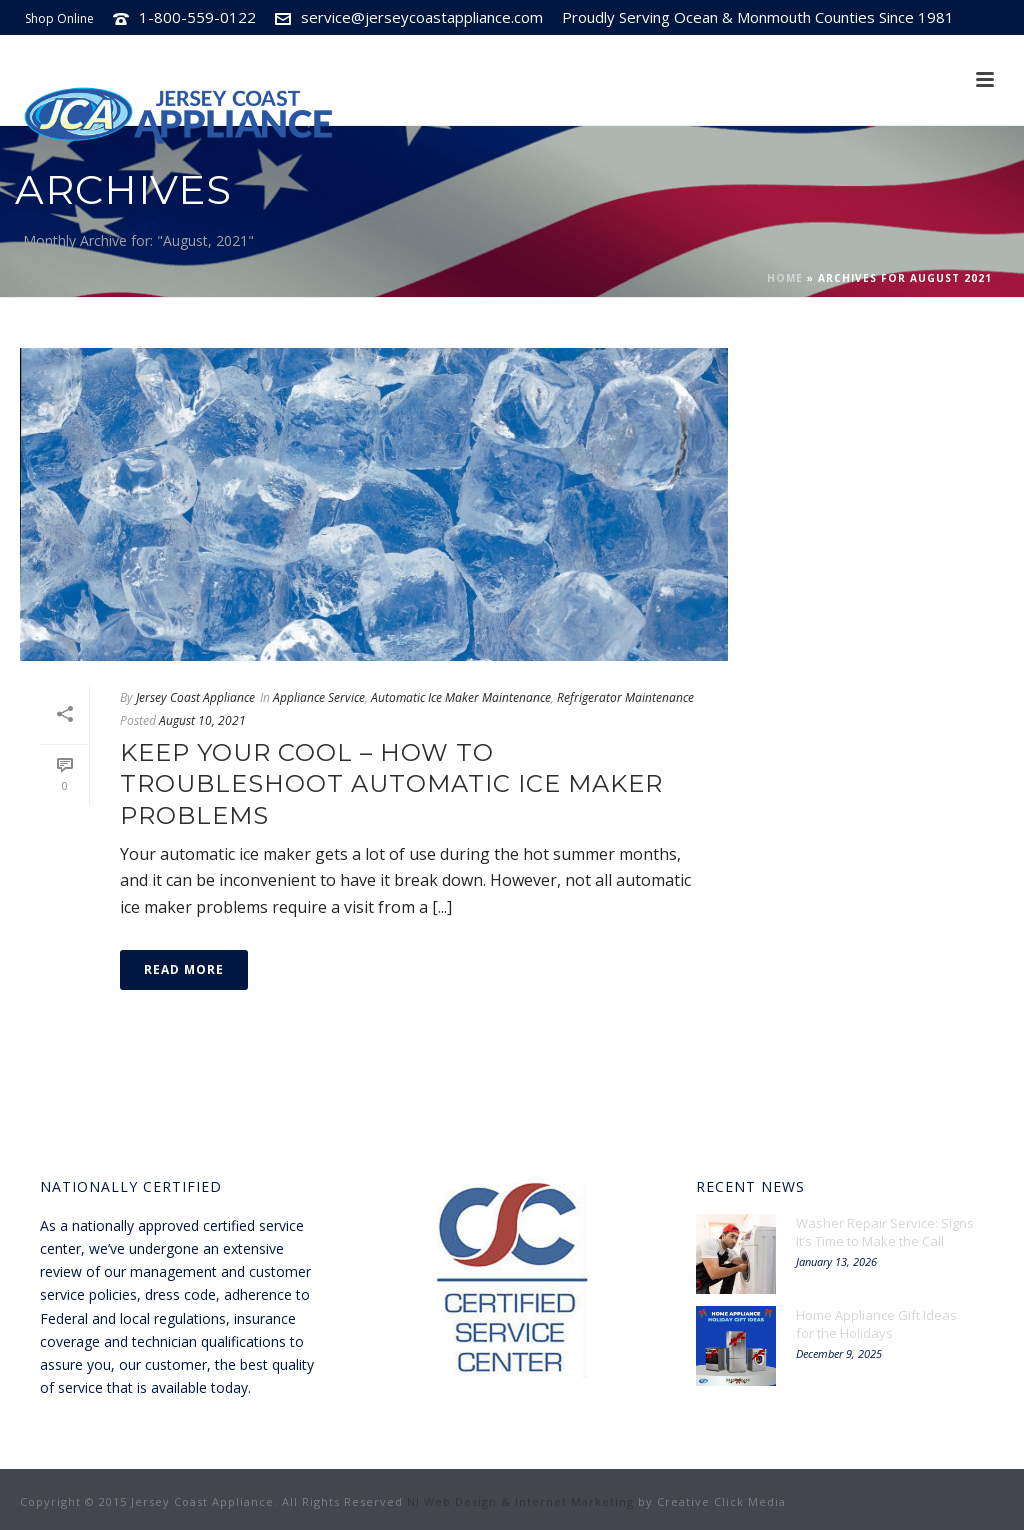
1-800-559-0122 (197, 17)
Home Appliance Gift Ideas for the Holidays (876, 1324)
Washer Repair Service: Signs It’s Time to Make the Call (885, 1232)
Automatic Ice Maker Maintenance (461, 697)
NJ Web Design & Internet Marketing (520, 1501)
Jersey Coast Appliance (195, 697)
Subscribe (872, 52)
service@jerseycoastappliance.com (422, 17)
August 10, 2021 (202, 720)
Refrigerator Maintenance (625, 697)
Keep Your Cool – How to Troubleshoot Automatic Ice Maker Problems (391, 783)
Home (785, 278)
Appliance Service (319, 697)
